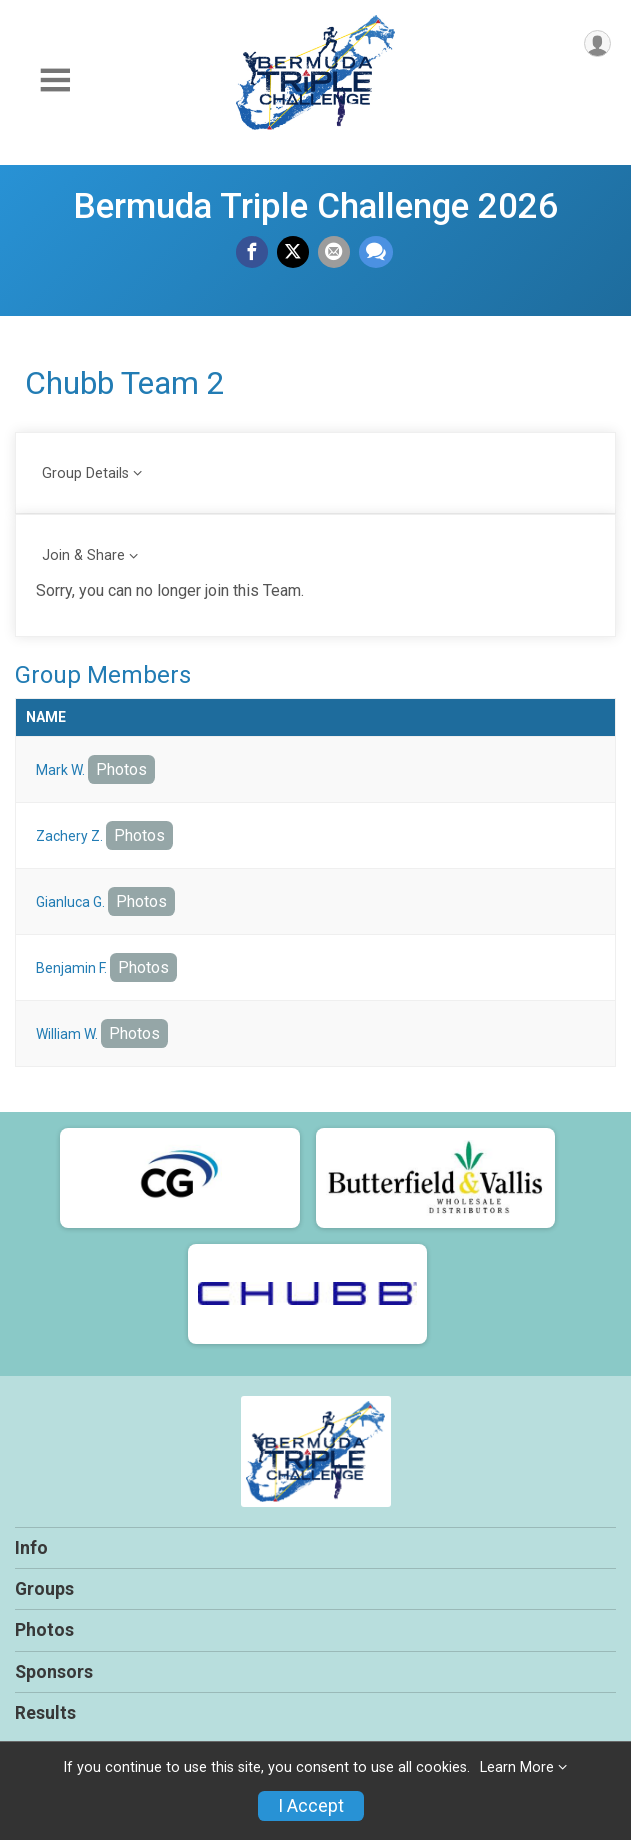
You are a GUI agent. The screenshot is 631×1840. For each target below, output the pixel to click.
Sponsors (54, 1672)
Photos (121, 769)
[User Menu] (597, 43)
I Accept (311, 1806)
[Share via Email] (334, 252)
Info (31, 1548)
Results (45, 1713)
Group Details (85, 473)
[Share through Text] (376, 252)
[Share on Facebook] (252, 252)
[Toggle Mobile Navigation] (55, 80)
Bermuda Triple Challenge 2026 (315, 206)
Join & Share (83, 555)
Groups (44, 1589)
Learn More (517, 1767)
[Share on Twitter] (293, 252)
